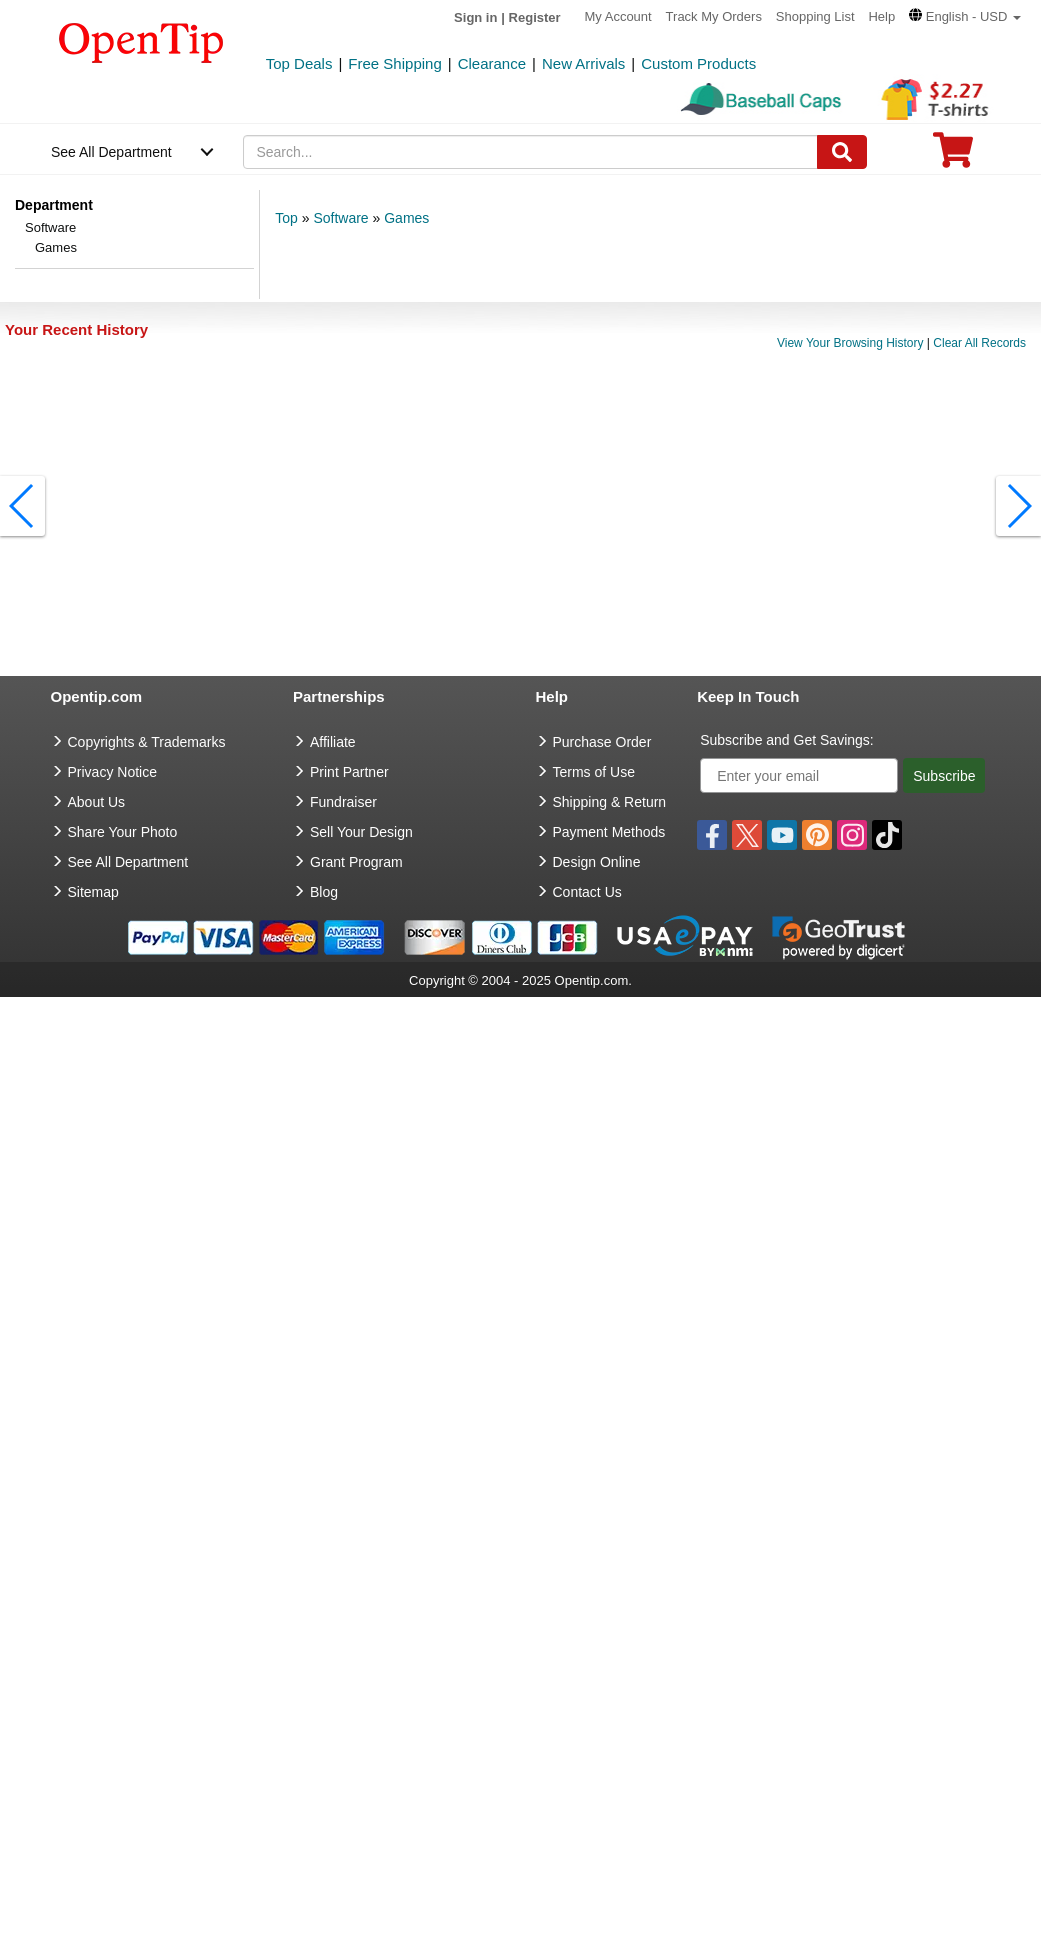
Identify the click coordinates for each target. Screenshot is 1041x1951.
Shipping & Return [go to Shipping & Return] (610, 802)
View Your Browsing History (850, 343)
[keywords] (530, 152)
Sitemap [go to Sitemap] (93, 892)
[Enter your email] (799, 775)
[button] (965, 16)
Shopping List (815, 16)
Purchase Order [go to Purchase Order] (602, 742)
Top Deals (299, 63)
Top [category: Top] (286, 218)
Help (881, 16)
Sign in (475, 17)
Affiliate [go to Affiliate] (333, 742)
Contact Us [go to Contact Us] (587, 892)
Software (50, 227)
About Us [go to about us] (97, 802)
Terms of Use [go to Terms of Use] (594, 772)
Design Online (597, 862)
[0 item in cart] (953, 156)
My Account (618, 16)
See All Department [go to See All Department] (128, 862)
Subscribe (944, 776)
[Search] (842, 152)
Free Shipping (394, 63)
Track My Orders (714, 16)
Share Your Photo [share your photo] (123, 832)
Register (535, 17)
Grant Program (356, 862)
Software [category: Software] (340, 218)
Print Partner (349, 772)
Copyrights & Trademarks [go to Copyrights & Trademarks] (147, 742)
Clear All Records (979, 343)
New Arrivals (583, 63)
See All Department (111, 152)
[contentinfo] (141, 41)
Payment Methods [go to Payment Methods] (609, 832)
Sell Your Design (361, 832)
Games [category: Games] (406, 218)
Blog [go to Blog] (324, 892)
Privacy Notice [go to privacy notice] (112, 772)
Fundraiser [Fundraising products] (343, 802)
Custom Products (698, 63)
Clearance (492, 63)
